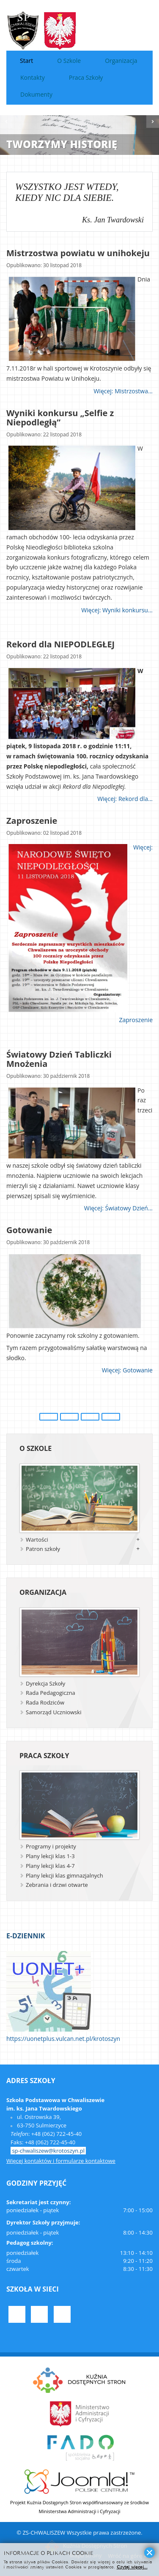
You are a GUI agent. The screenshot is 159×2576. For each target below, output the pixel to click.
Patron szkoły (43, 1549)
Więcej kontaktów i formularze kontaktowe (60, 2161)
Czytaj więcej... (132, 2566)
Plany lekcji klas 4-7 (50, 1866)
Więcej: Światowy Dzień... (118, 1208)
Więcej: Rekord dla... (125, 799)
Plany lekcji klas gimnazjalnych (64, 1875)
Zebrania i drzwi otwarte (57, 1885)
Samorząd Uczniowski (53, 1712)
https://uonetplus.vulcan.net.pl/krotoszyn (63, 2039)
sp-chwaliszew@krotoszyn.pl (48, 2150)
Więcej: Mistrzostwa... (123, 391)
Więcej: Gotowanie (127, 1370)
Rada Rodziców (45, 1702)
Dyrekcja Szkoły (45, 1683)
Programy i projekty (51, 1846)
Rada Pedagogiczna (50, 1693)
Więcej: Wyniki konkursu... (117, 610)
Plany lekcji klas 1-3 (50, 1856)
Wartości (37, 1539)
